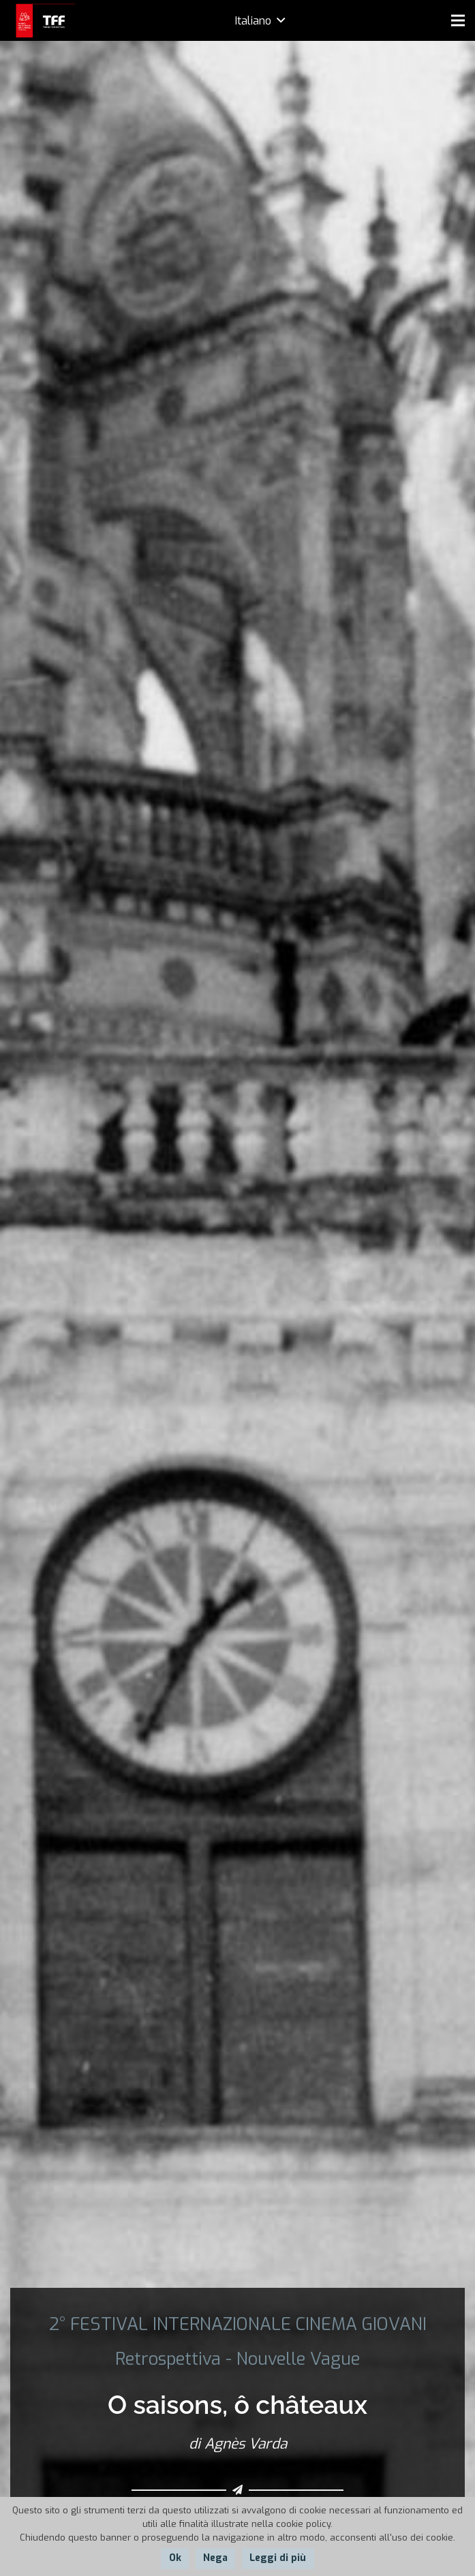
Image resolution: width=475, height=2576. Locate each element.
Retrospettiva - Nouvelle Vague (237, 2358)
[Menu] (458, 20)
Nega (215, 2557)
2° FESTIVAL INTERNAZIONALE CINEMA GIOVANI (238, 2324)
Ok (175, 2557)
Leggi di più (277, 2557)
